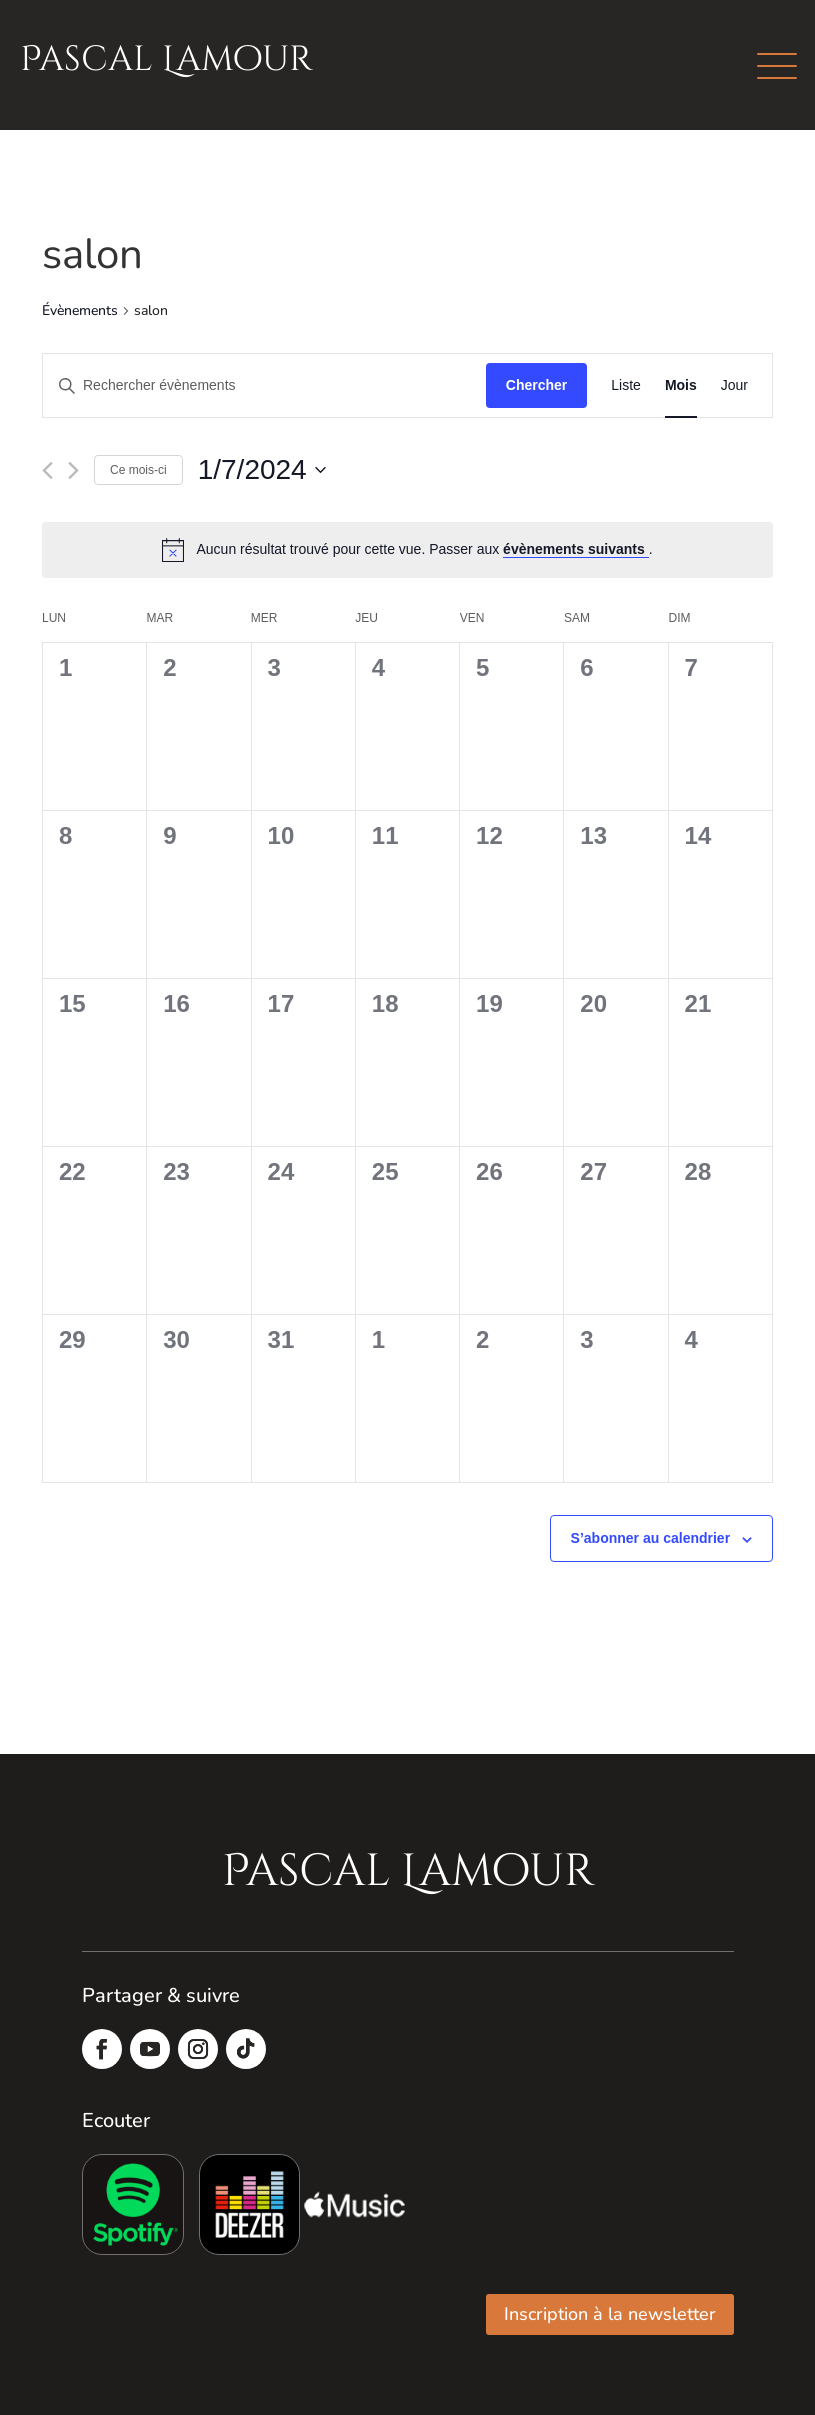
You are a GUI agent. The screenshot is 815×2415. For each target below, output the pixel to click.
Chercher (536, 385)
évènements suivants (576, 549)
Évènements (80, 310)
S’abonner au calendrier (651, 1538)
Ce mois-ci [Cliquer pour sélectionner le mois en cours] (138, 470)
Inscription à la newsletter (610, 2314)
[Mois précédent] (47, 470)
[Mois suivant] (73, 470)
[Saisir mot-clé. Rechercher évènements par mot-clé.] (264, 385)
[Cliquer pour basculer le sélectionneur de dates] (262, 470)
